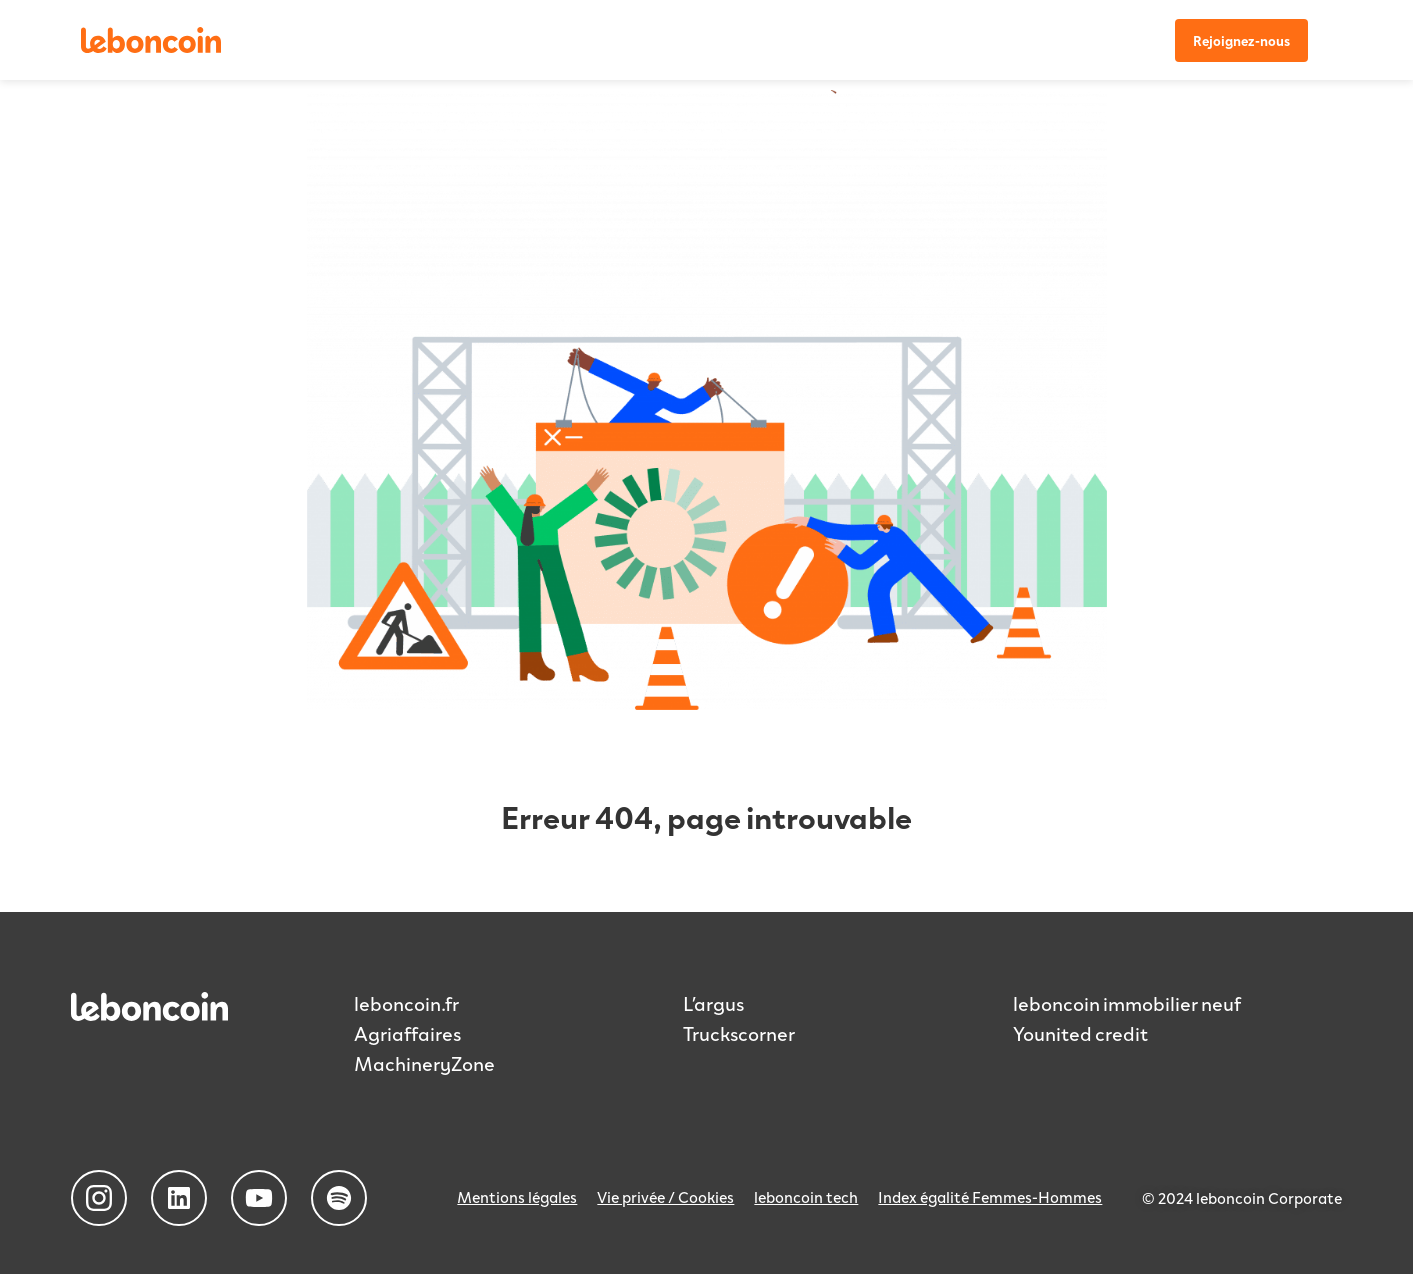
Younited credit (1080, 1033)
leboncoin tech (806, 1196)
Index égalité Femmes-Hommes (990, 1196)
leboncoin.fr (406, 1003)
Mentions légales (517, 1196)
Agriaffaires (407, 1033)
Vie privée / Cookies (665, 1196)
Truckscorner (739, 1033)
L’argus (713, 1003)
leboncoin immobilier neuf (1127, 1003)
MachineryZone (424, 1063)
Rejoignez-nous (1241, 40)
